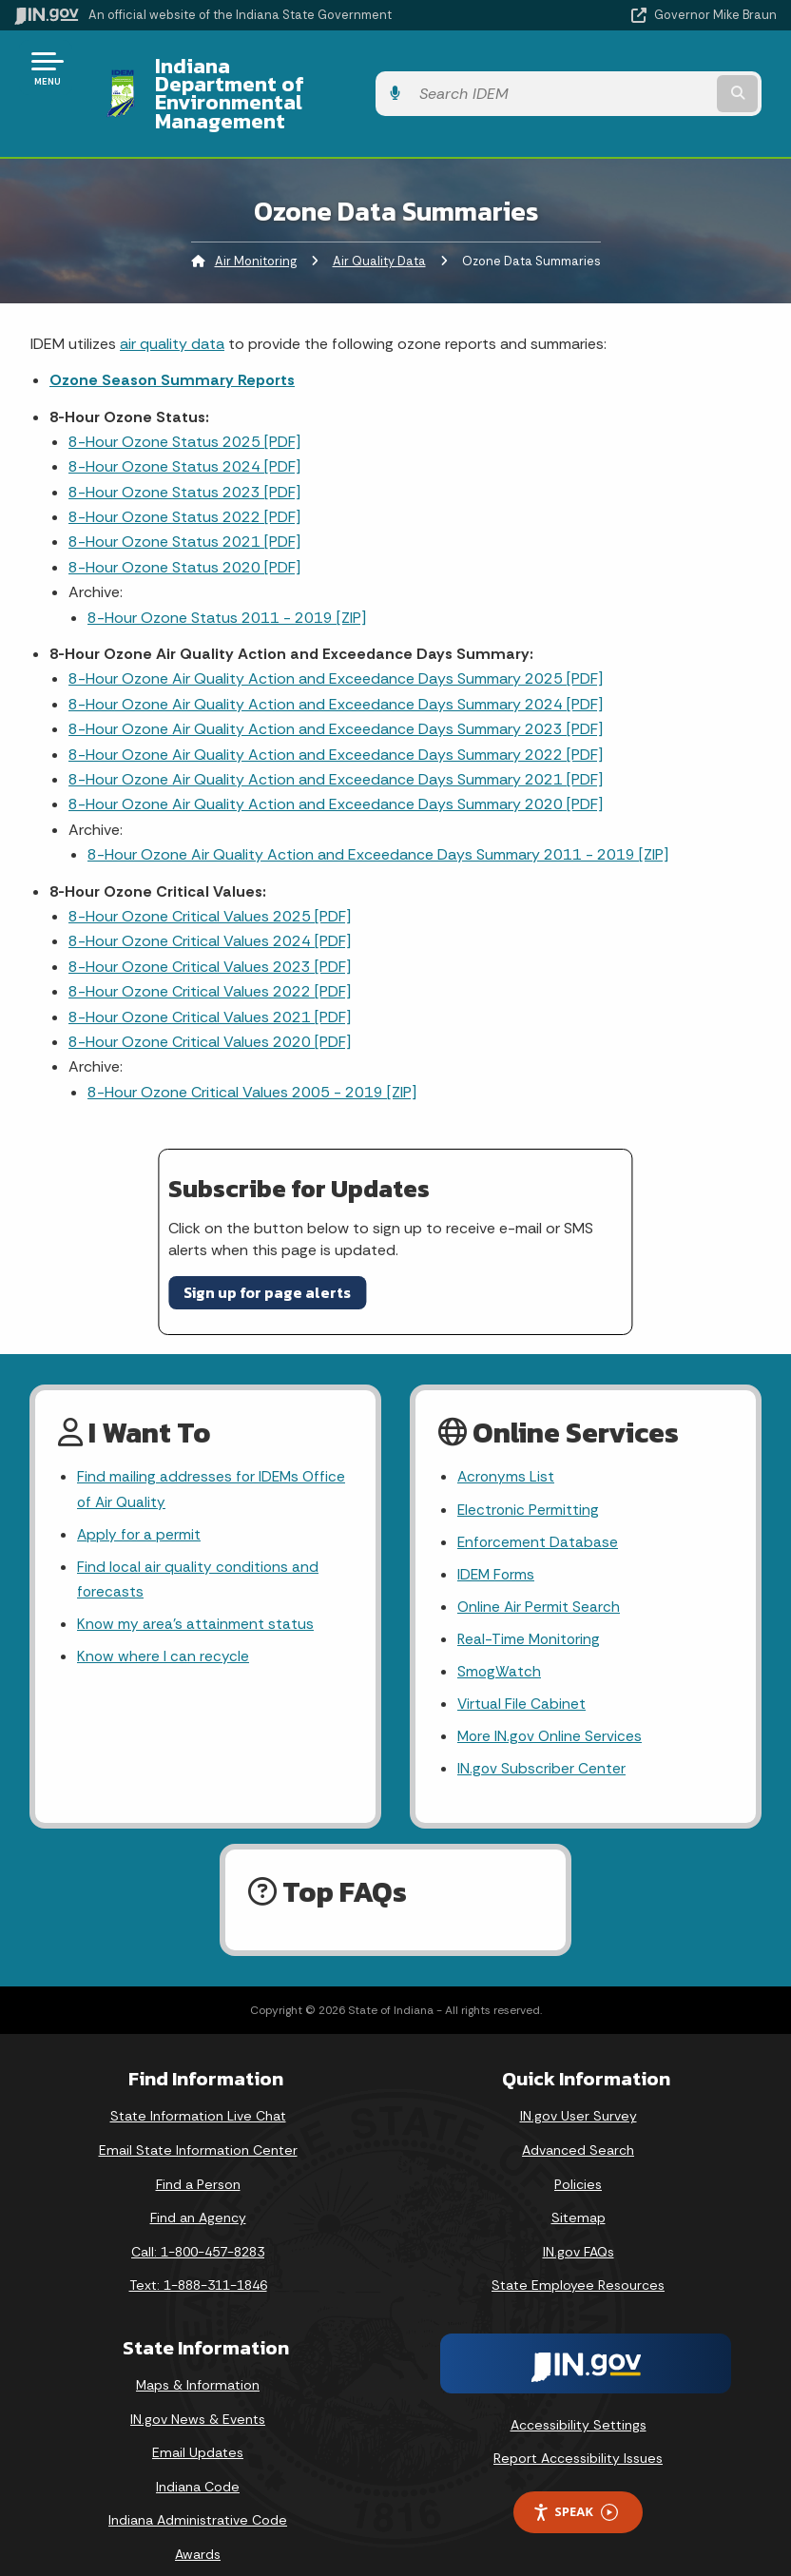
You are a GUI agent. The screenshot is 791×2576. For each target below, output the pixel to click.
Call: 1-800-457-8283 (197, 2225)
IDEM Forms (497, 1542)
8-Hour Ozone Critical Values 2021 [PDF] (209, 980)
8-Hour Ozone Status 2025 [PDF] (184, 406)
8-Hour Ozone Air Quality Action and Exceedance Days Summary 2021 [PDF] (335, 743)
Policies (578, 2157)
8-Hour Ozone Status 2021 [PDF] (184, 505)
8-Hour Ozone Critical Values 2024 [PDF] (209, 905)
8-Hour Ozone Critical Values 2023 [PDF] (209, 929)
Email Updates (197, 2426)
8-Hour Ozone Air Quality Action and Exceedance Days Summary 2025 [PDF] (335, 642)
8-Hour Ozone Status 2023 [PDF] (184, 455)
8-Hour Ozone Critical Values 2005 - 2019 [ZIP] (251, 1055)
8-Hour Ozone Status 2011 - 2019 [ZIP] (226, 581)
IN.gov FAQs (578, 2225)
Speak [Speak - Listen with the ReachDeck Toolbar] (575, 2486)
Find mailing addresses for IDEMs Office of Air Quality (213, 1454)
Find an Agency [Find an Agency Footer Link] (198, 2191)
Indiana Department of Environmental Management (327, 74)
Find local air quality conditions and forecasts (199, 1547)
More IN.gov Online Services (551, 1709)
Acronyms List (506, 1441)
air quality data (172, 307)
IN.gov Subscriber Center (542, 1743)
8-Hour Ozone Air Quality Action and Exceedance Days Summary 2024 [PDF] (335, 667)
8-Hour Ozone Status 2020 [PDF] (184, 531)
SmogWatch (499, 1642)
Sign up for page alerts (267, 1256)
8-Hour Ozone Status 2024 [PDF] (184, 430)
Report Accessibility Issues (578, 2432)
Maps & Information (198, 2359)
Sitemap (578, 2191)
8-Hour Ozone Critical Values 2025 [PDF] (209, 880)
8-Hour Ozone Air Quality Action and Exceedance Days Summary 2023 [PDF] (335, 693)
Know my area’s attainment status (196, 1593)
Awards (198, 2528)
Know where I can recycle (163, 1627)
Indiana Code (198, 2460)
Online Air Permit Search (539, 1575)
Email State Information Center (198, 2124)
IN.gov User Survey (578, 2090)
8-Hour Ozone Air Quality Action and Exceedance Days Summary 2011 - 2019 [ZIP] (377, 818)
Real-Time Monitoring (530, 1608)
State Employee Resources (578, 2259)
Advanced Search (578, 2124)
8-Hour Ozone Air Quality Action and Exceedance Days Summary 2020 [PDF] (335, 768)
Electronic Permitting (529, 1474)
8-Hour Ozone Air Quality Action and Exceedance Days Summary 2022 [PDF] (335, 717)
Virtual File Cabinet (522, 1675)
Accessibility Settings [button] (578, 2399)
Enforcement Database (538, 1508)
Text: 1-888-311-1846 (198, 2259)
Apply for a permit (140, 1500)
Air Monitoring (256, 224)
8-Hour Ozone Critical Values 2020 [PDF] (209, 1006)
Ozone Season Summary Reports (172, 344)
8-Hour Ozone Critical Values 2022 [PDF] (209, 955)
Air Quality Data (379, 224)
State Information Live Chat (198, 2090)
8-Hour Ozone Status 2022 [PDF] (184, 481)
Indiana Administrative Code (197, 2494)
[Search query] (665, 75)
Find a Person (198, 2157)
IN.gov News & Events (197, 2392)
